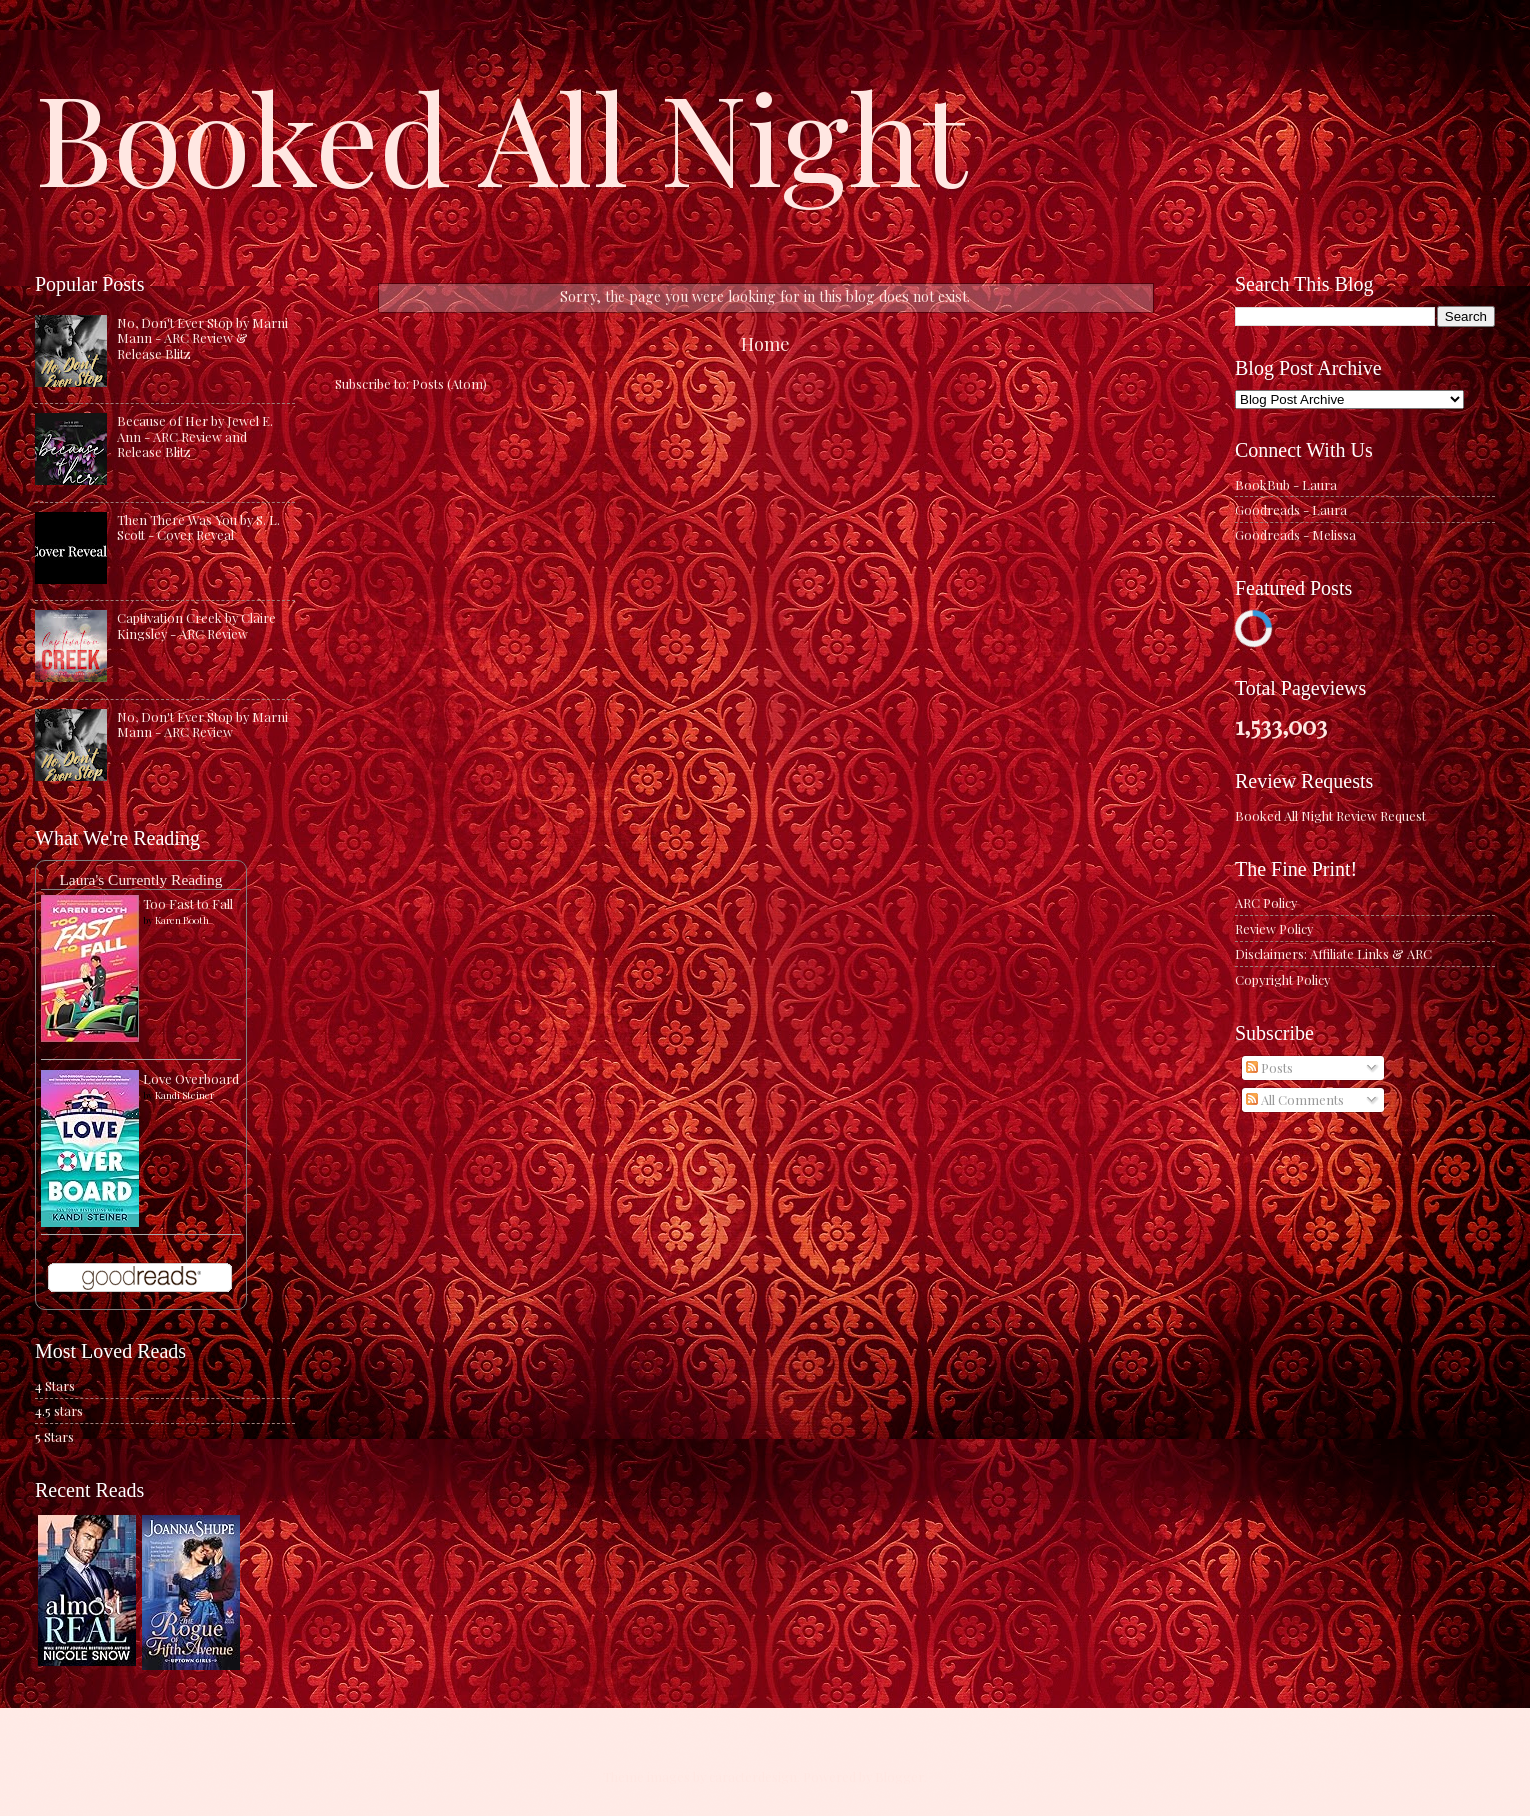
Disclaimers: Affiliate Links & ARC (1333, 953)
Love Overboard (191, 1078)
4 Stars (55, 1385)
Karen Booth (182, 920)
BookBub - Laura (1286, 484)
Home (765, 343)
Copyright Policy (1282, 979)
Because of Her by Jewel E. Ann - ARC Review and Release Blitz (195, 436)
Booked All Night (501, 135)
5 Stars (54, 1436)
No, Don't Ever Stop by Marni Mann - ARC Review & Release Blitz (202, 338)
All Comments (1295, 1099)
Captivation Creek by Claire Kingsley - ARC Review (196, 625)
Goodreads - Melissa (1295, 534)
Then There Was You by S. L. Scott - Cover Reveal (198, 527)
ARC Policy (1266, 902)
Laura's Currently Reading (140, 879)
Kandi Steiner (184, 1095)
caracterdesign (753, 1776)
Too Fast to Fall (188, 903)
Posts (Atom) (449, 383)
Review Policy (1274, 928)
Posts (1269, 1067)
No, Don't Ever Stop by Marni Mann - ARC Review (202, 724)
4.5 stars (59, 1410)
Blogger (899, 1776)
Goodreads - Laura (1291, 509)
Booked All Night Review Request (1330, 815)
